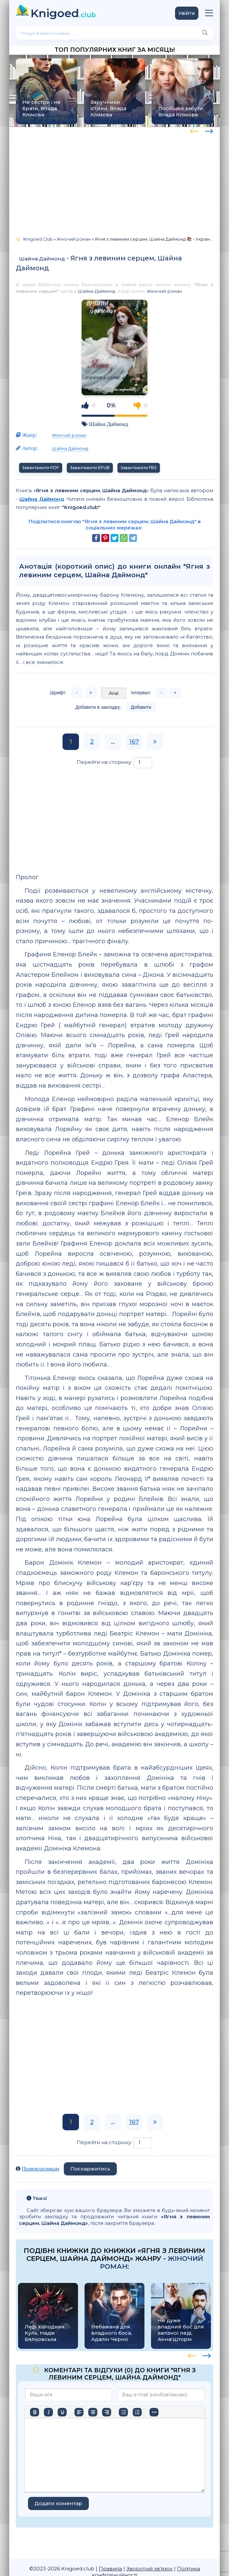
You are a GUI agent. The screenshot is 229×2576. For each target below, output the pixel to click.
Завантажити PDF (40, 467)
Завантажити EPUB (90, 467)
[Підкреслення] (62, 2412)
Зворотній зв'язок (149, 2568)
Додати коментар (58, 2503)
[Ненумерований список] (123, 2412)
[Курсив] (48, 2412)
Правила (110, 2568)
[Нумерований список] (137, 2412)
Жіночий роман (164, 291)
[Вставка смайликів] (154, 2412)
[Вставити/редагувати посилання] (167, 2412)
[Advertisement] (114, 179)
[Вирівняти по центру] (92, 2412)
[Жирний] (34, 2412)
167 (134, 741)
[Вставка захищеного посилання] (182, 2412)
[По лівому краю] (79, 2412)
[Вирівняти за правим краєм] (106, 2412)
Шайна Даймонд (42, 258)
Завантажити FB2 (139, 467)
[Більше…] (34, 2423)
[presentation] (194, 130)
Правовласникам (40, 2169)
